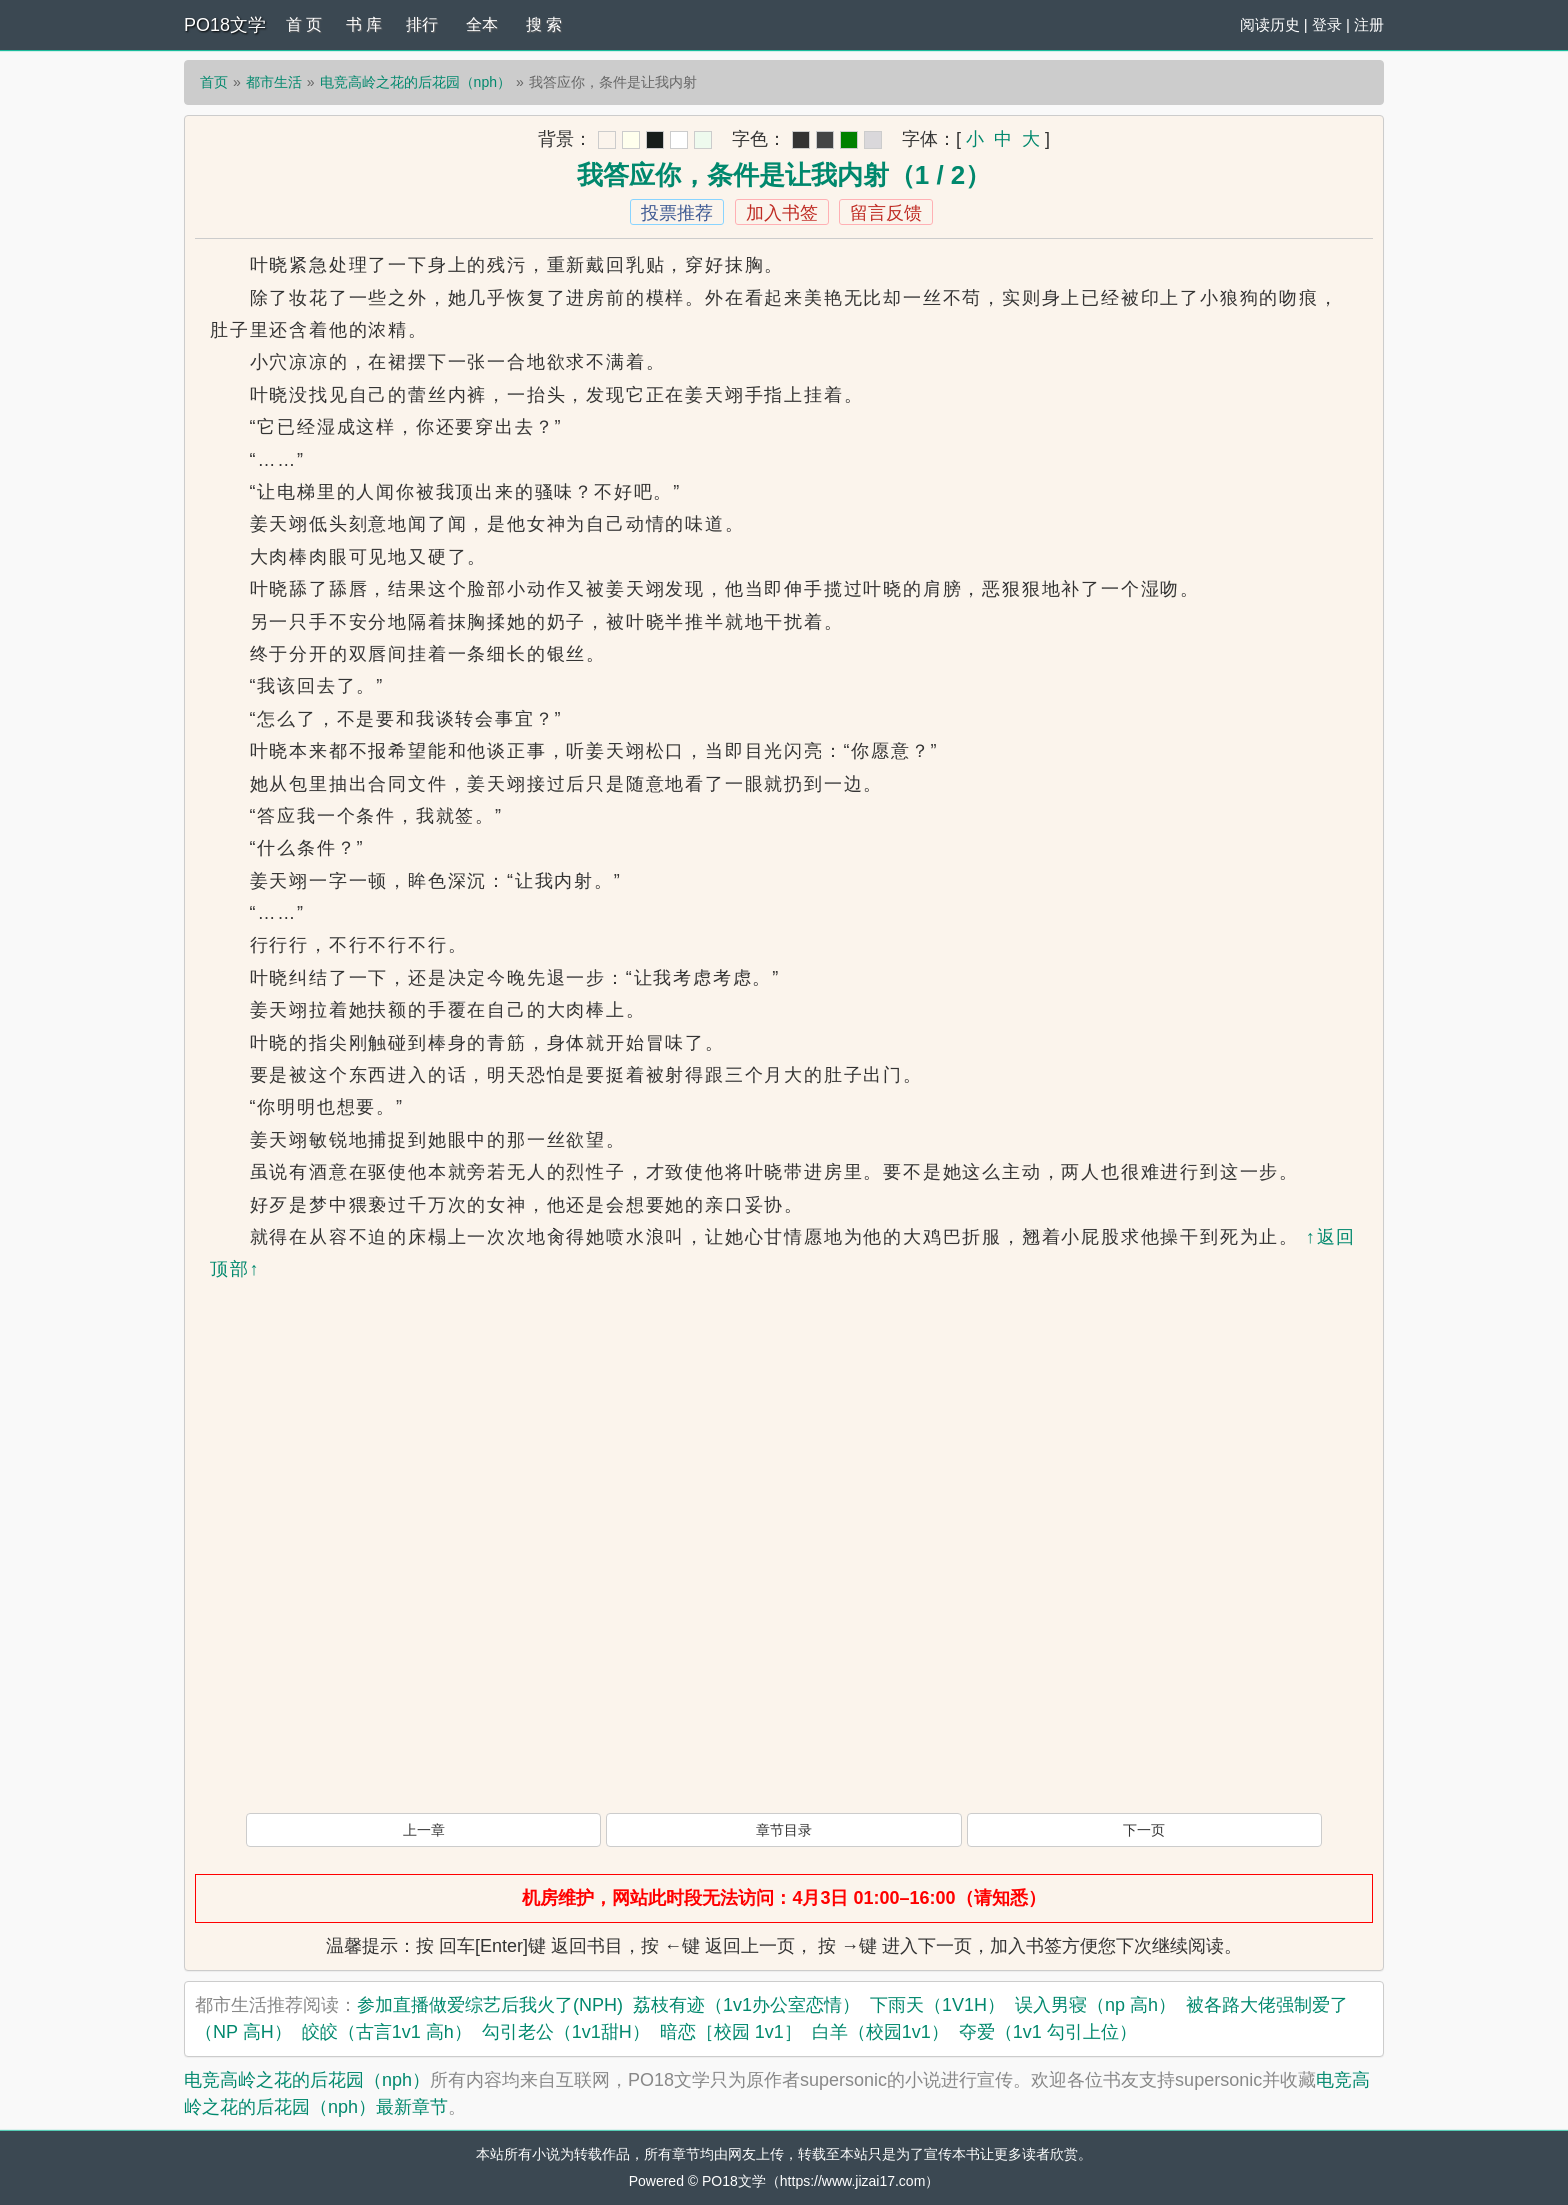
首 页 (304, 24)
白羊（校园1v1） (880, 2032)
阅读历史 (1270, 24)
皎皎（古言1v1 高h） (387, 2032)
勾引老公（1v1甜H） (566, 2032)
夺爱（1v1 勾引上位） (1048, 2032)
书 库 (364, 24)
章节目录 (784, 1830)
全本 (482, 24)
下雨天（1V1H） (937, 2005)
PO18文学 (225, 25)
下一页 (1144, 1830)
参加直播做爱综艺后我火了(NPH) (490, 2005)
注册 (1369, 24)
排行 (422, 24)
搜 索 (544, 24)
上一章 (424, 1830)
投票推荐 (677, 213)
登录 (1327, 24)
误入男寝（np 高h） (1095, 2005)
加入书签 (782, 213)
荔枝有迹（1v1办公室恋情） (746, 2005)
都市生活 (274, 82)
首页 (214, 82)
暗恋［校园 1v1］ (731, 2032)
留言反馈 (886, 213)
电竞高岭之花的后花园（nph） (415, 82)
